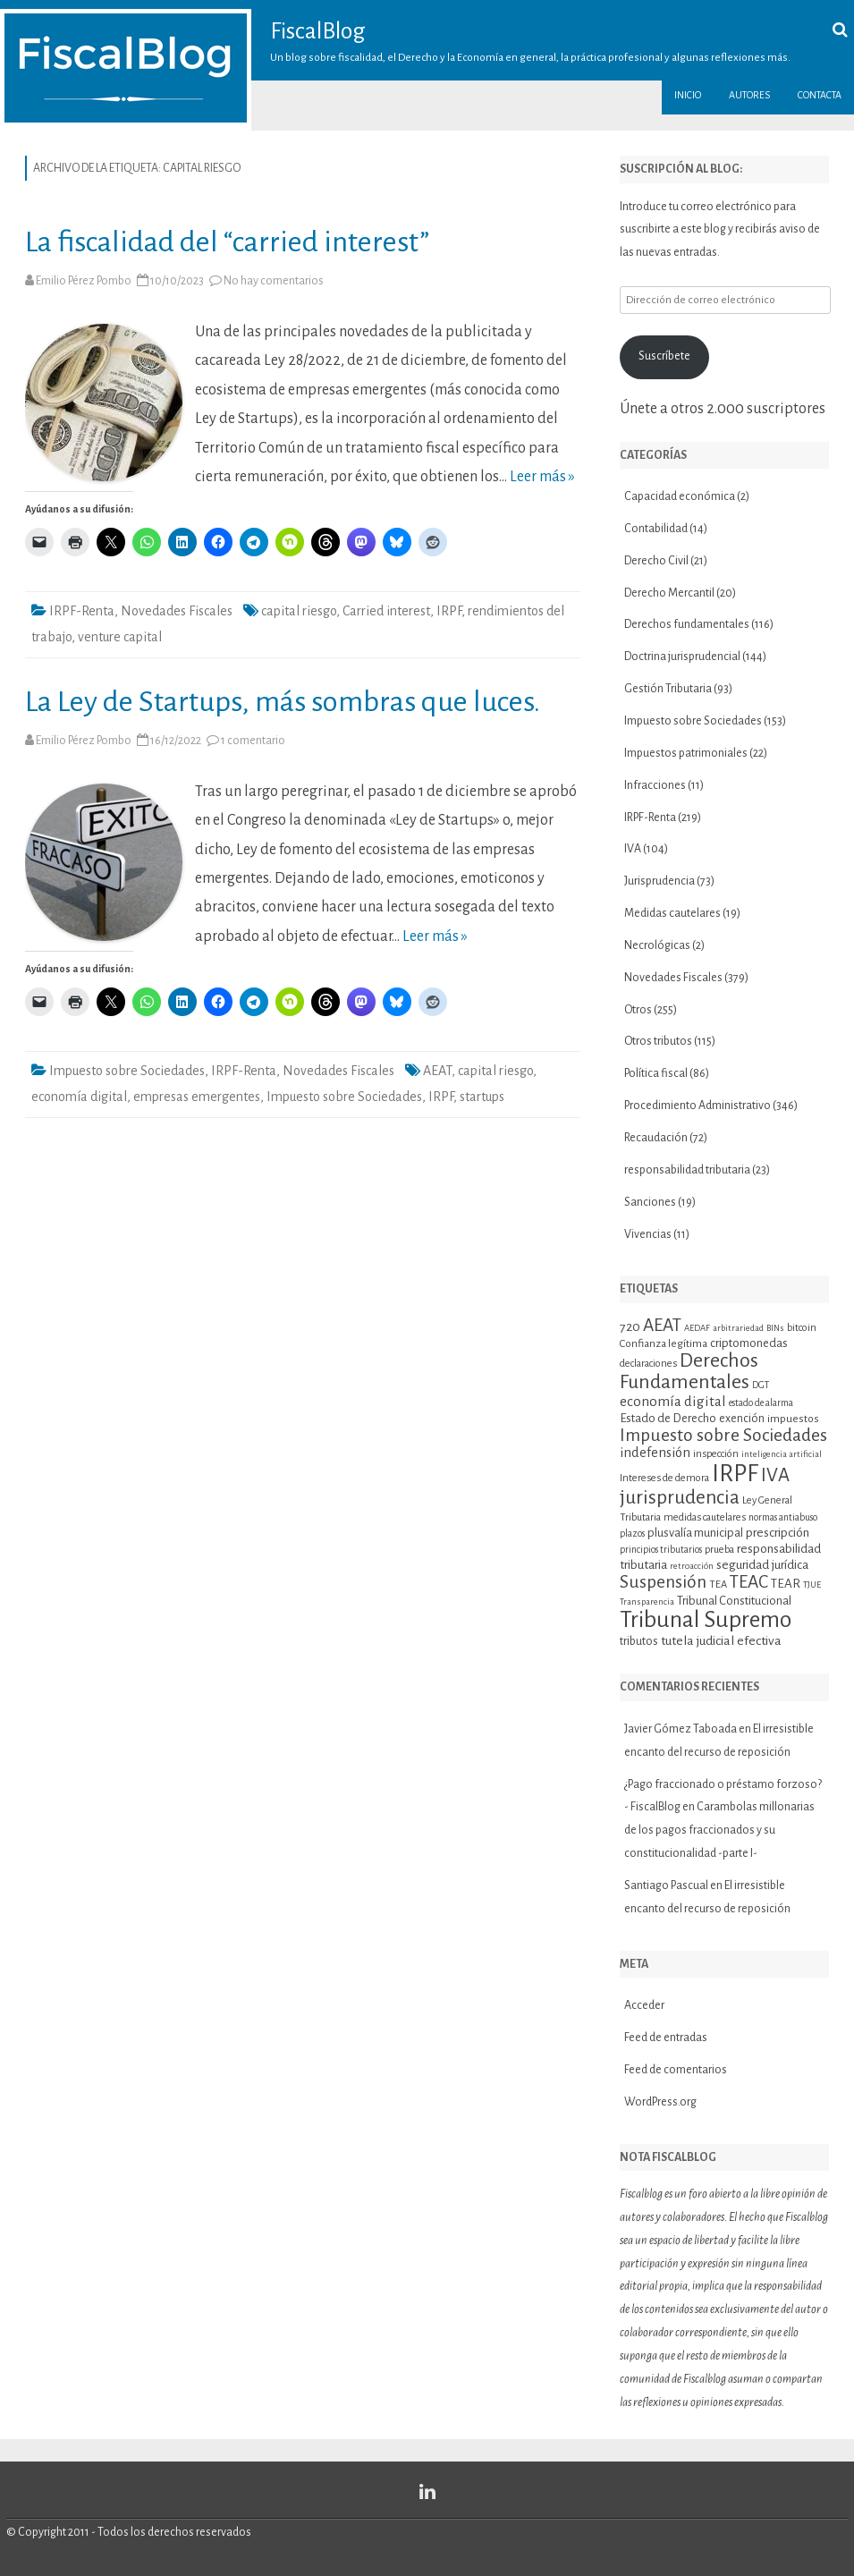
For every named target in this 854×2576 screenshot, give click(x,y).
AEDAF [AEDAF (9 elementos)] (697, 1328)
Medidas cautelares (672, 913)
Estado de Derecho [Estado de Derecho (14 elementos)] (668, 1418)
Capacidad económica (679, 496)
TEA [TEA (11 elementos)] (718, 1584)
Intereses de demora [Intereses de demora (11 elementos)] (664, 1477)
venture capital (120, 637)
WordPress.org (660, 2102)
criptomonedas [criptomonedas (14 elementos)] (749, 1343)
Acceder (644, 2005)
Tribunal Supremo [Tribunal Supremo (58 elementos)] (705, 1619)
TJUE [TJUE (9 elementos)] (812, 1584)
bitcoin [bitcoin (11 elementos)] (801, 1327)
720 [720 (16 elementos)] (630, 1326)
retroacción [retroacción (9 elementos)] (692, 1566)
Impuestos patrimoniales (686, 753)
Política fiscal (656, 1073)
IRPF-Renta (81, 611)
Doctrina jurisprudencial (682, 656)
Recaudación (656, 1137)
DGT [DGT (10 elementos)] (760, 1385)
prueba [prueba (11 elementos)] (719, 1549)
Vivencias (648, 1234)
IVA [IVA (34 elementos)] (775, 1475)
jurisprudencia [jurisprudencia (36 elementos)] (680, 1497)
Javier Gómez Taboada (680, 1729)
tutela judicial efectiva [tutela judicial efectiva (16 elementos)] (721, 1640)
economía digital (79, 1096)
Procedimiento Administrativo (697, 1105)
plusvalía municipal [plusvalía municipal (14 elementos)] (695, 1532)
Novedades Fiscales (177, 611)
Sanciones (650, 1202)
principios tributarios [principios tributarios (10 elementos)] (661, 1550)
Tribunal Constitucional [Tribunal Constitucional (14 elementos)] (734, 1600)
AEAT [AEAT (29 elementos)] (662, 1325)
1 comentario (253, 740)
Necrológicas (657, 945)
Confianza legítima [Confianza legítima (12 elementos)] (663, 1344)
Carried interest (386, 611)
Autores (749, 94)
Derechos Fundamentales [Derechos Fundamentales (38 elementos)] (689, 1371)
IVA (632, 849)
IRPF (448, 611)
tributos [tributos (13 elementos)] (639, 1641)
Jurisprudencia (659, 881)
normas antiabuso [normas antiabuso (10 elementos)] (782, 1517)
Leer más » (542, 477)
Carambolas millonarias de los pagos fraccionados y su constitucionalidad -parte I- (719, 1830)
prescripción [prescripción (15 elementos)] (777, 1532)
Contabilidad (656, 528)
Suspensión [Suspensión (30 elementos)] (663, 1581)
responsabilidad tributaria (687, 1170)
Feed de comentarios (675, 2069)
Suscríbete (664, 356)
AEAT (437, 1070)
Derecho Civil (656, 561)
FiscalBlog (318, 31)
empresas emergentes (196, 1096)
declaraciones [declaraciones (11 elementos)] (648, 1363)
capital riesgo (298, 611)
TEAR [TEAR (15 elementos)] (785, 1583)
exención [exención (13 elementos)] (742, 1418)
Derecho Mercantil (669, 593)
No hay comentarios (274, 281)
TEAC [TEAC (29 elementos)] (749, 1581)
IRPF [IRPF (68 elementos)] (735, 1474)
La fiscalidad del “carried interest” (227, 242)
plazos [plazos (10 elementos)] (632, 1533)
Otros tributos (658, 1041)
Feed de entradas (665, 2037)
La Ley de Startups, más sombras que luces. (282, 701)
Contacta (819, 94)
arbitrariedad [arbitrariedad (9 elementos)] (738, 1328)
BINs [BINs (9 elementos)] (775, 1328)
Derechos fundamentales (686, 624)
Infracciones (655, 785)
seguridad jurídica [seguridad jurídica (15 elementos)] (762, 1565)
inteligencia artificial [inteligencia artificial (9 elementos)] (781, 1454)
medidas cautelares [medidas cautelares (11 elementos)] (705, 1517)
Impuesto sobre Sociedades (127, 1070)
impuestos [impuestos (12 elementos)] (793, 1419)
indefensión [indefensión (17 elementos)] (655, 1452)
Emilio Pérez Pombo (83, 281)
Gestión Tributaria (668, 688)
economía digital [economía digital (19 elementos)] (673, 1401)
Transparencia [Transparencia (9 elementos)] (647, 1601)
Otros (638, 1010)
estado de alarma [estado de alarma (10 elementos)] (761, 1403)
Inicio (687, 94)
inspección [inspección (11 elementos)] (716, 1453)
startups (482, 1096)
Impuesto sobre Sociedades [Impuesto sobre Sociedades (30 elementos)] (723, 1435)
